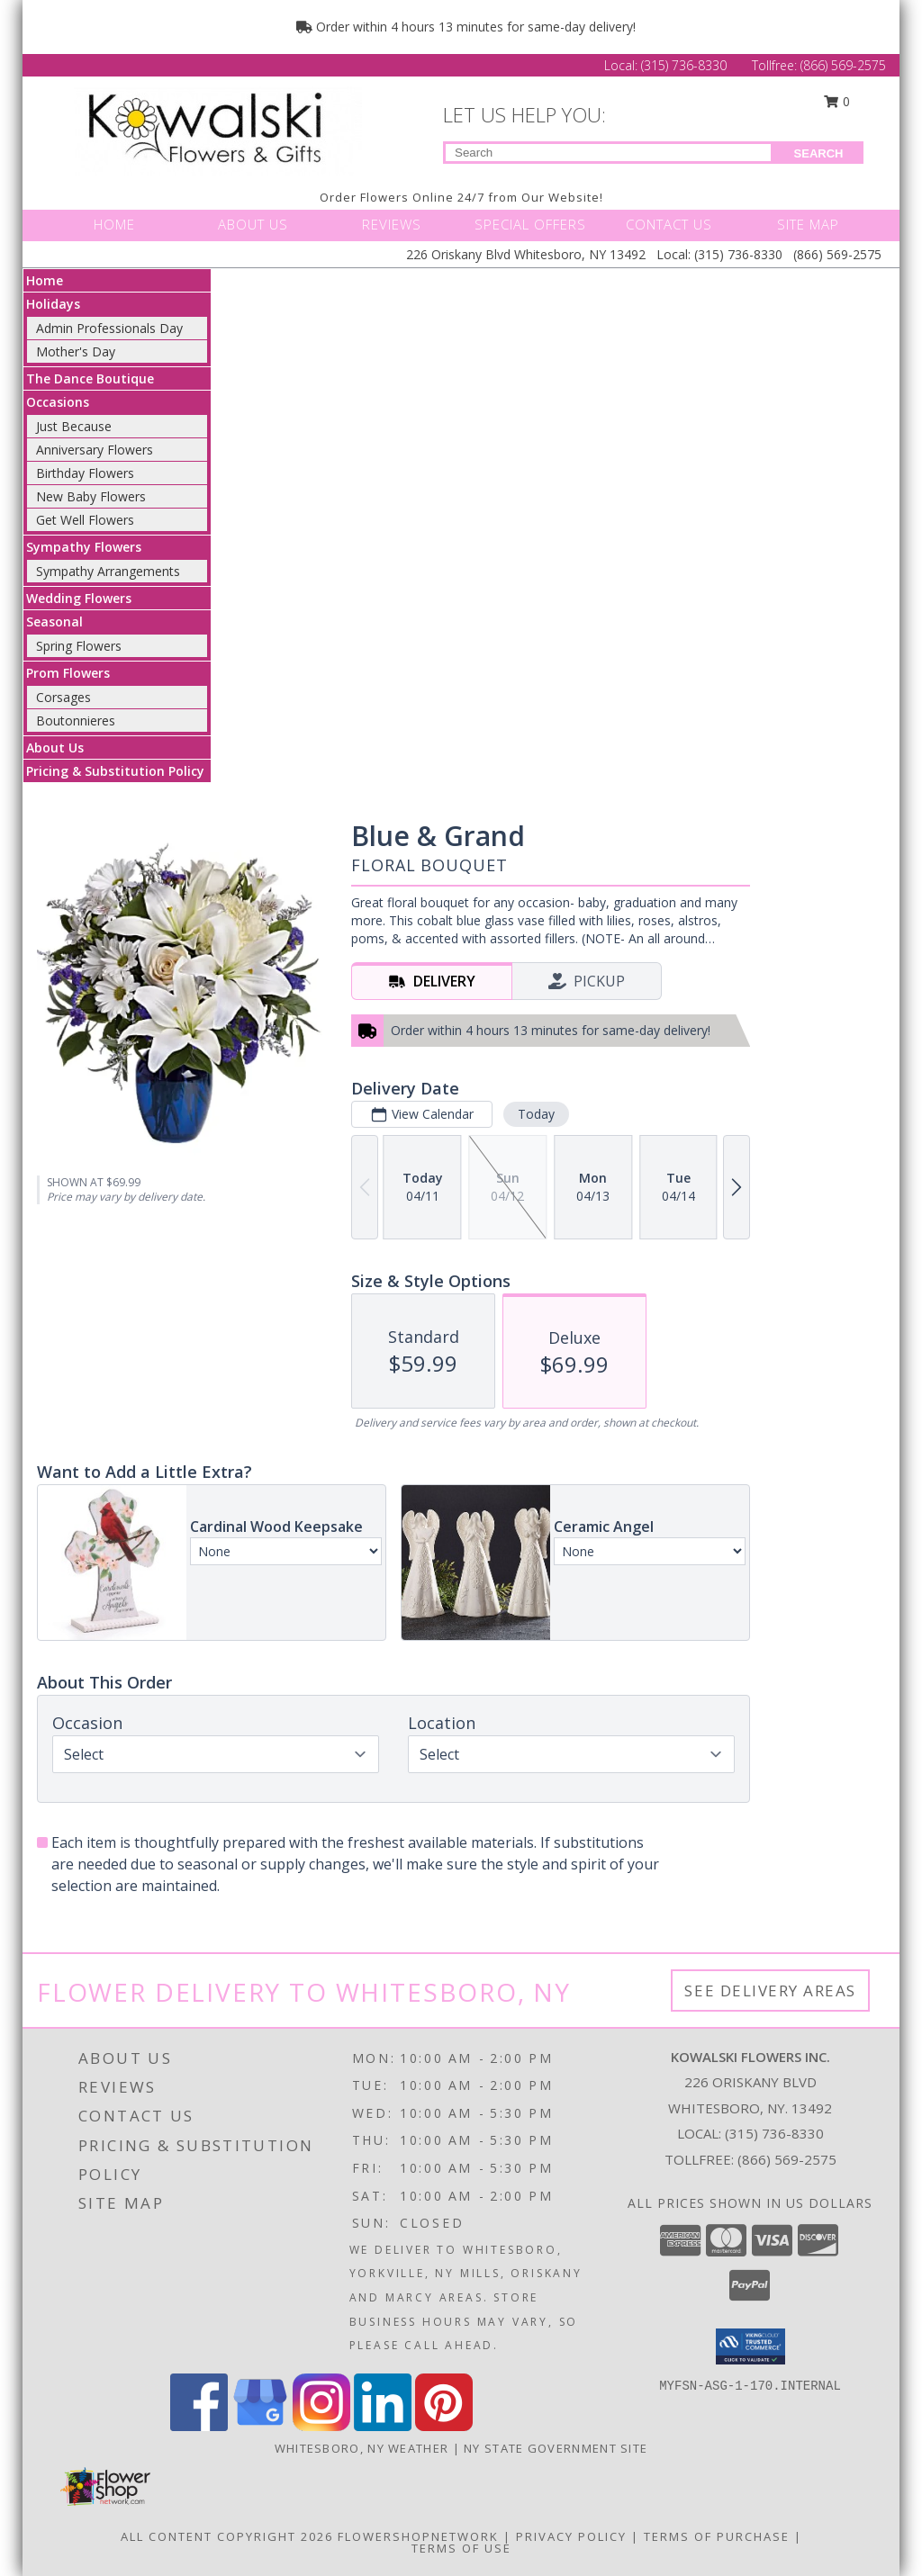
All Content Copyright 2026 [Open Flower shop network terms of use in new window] (227, 2536)
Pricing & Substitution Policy (115, 770)
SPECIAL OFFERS (530, 224)
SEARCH (819, 153)
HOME (114, 224)
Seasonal (54, 621)
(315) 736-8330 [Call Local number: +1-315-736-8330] (685, 65)
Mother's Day (75, 351)
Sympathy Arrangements (108, 571)
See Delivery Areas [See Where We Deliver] (770, 1990)
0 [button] (837, 101)
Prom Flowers (68, 672)
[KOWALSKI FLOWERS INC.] (223, 129)
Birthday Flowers (85, 473)
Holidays (53, 303)
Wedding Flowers (78, 598)
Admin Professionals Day (109, 328)
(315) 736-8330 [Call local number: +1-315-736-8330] (774, 2133)
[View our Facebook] (199, 2426)
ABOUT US (253, 224)
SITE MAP (808, 224)
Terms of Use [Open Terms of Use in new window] (461, 2548)
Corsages (63, 697)
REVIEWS (391, 224)
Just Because (74, 426)
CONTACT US (669, 224)
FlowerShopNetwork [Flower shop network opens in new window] (418, 2536)
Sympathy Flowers (83, 546)
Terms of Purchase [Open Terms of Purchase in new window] (717, 2536)
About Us (55, 747)
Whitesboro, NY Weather (362, 2448)
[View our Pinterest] (444, 2426)
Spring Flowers (79, 645)
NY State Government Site (555, 2448)
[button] (750, 2346)
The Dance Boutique (90, 378)
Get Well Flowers (85, 519)
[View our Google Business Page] (260, 2426)
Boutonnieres (75, 720)
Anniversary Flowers (94, 449)
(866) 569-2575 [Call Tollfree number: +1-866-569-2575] (843, 65)
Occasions (57, 401)
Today (536, 1113)
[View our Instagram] (321, 2426)
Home (44, 280)
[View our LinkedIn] (382, 2426)
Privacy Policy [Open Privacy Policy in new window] (571, 2536)
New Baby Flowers (91, 496)
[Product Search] (608, 152)
